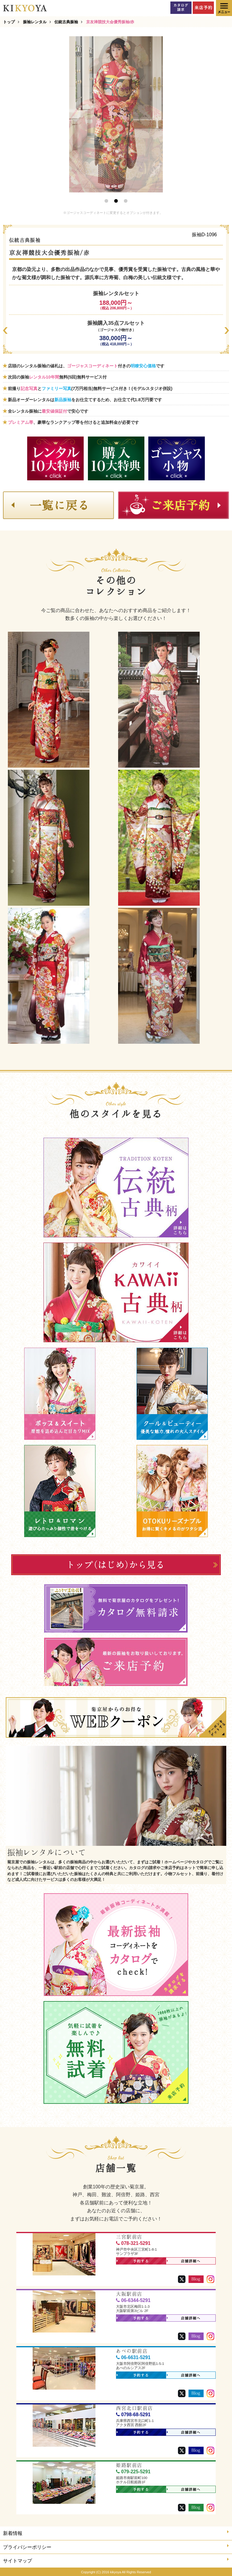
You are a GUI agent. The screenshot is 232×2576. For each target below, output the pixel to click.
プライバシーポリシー (116, 2546)
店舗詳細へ (184, 2261)
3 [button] (125, 201)
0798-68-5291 (133, 2414)
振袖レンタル (35, 22)
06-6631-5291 (133, 2357)
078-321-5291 (133, 2243)
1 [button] (106, 201)
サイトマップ (116, 2560)
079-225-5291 (133, 2471)
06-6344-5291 (133, 2300)
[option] (116, 114)
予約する (133, 2261)
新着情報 (116, 2532)
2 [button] (116, 201)
